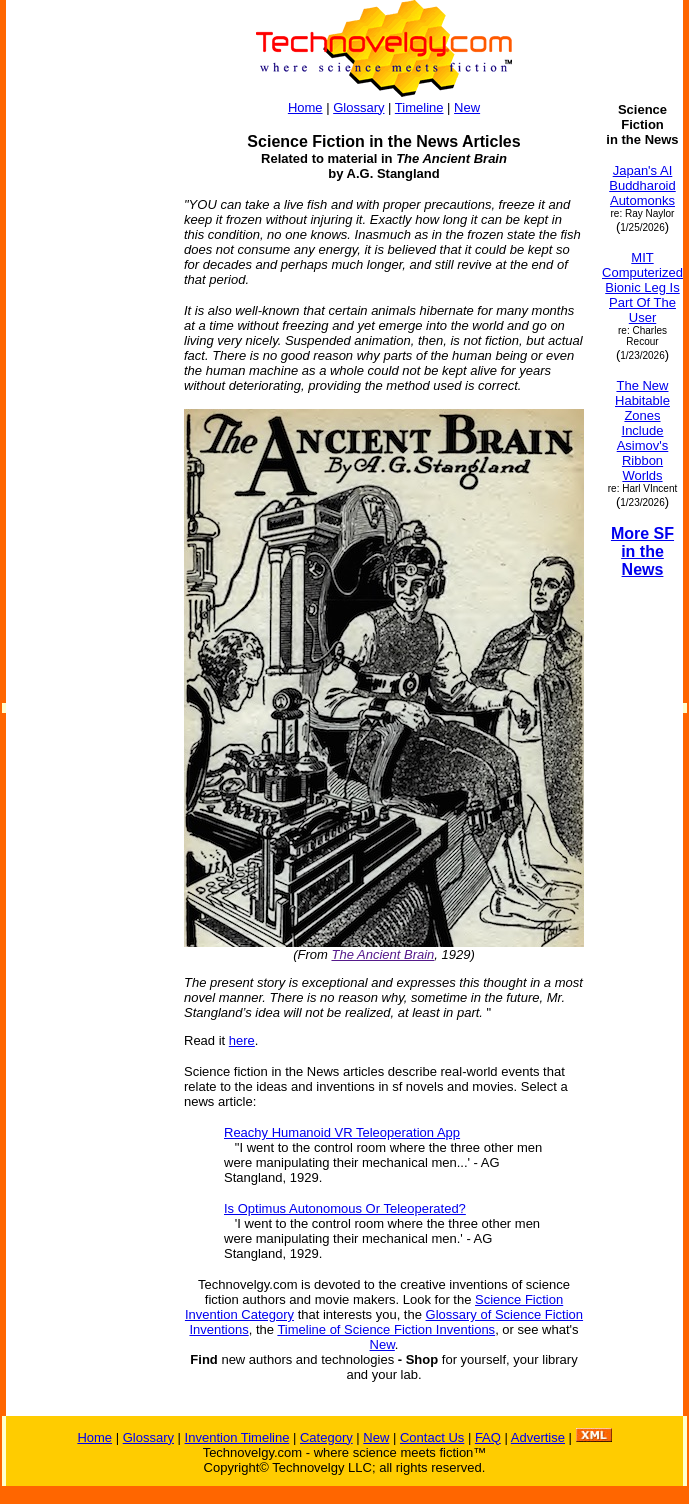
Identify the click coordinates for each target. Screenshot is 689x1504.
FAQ (488, 1437)
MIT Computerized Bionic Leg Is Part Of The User (642, 287)
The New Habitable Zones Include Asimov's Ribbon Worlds (642, 430)
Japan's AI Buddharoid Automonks (642, 185)
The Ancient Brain (382, 954)
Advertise (538, 1437)
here (242, 1040)
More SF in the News (642, 551)
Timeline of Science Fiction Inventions (386, 1329)
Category (326, 1437)
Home (305, 107)
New (467, 107)
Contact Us (432, 1437)
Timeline (419, 107)
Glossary (358, 107)
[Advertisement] (86, 402)
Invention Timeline (237, 1437)
